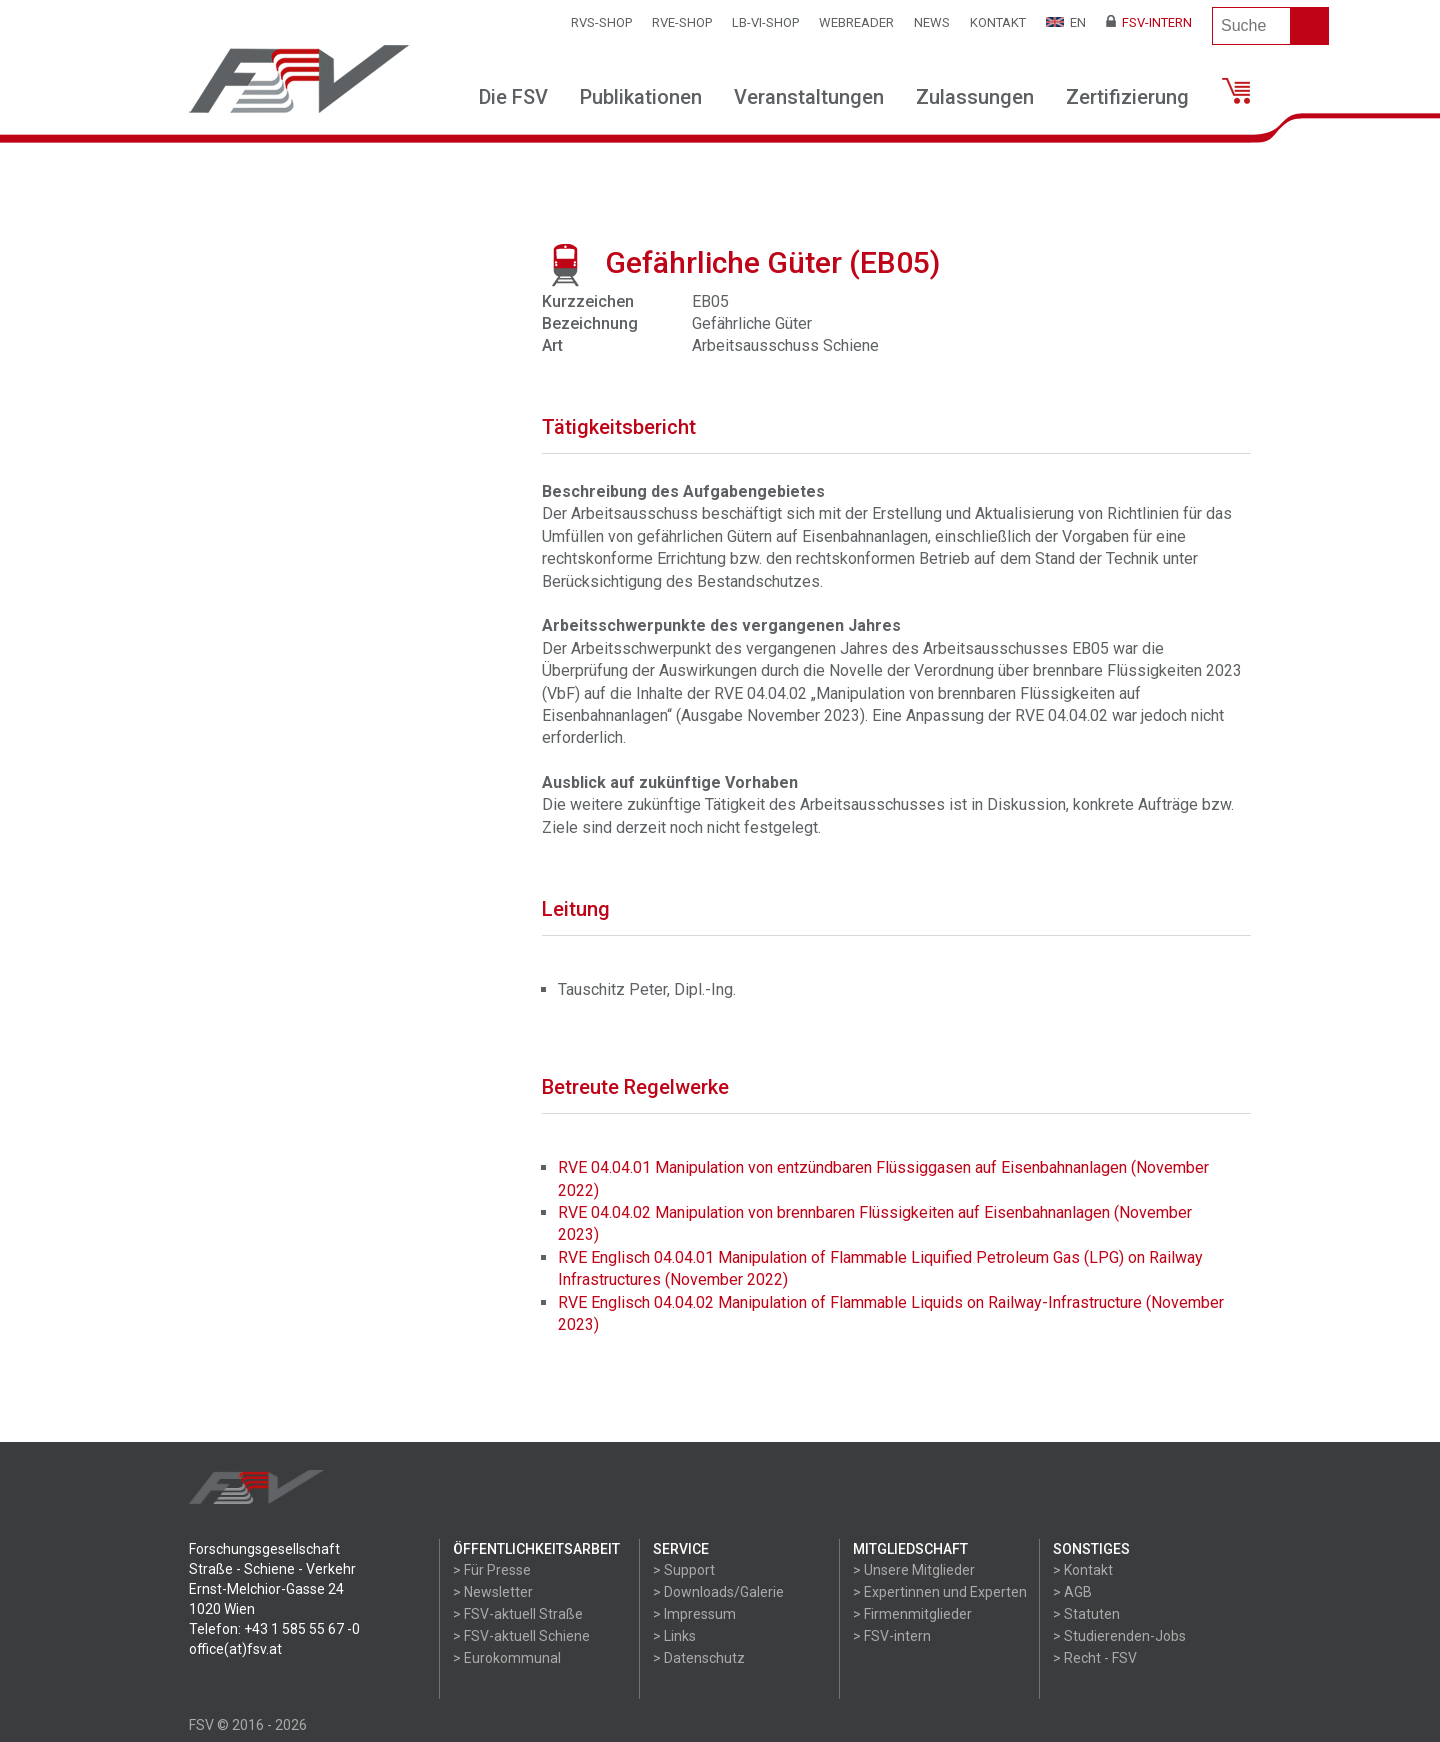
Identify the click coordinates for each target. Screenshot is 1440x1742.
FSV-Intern (1149, 22)
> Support (684, 1570)
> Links (674, 1636)
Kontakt (998, 22)
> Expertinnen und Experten (940, 1592)
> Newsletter (493, 1592)
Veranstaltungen (809, 97)
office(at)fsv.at (235, 1649)
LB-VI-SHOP (765, 22)
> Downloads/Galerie (718, 1592)
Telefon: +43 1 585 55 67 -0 (274, 1629)
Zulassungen (975, 97)
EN (1066, 22)
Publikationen (641, 97)
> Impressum (694, 1614)
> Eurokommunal (507, 1658)
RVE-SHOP (682, 22)
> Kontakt (1083, 1570)
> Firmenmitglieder (912, 1614)
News (932, 22)
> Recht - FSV (1095, 1658)
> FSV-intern (892, 1636)
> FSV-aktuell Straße (518, 1614)
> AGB (1072, 1592)
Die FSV (513, 97)
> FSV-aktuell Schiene (521, 1636)
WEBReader (856, 22)
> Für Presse (492, 1570)
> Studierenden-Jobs (1119, 1636)
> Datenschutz (699, 1658)
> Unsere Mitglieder (914, 1570)
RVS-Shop (601, 22)
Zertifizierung (1127, 97)
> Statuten (1086, 1614)
